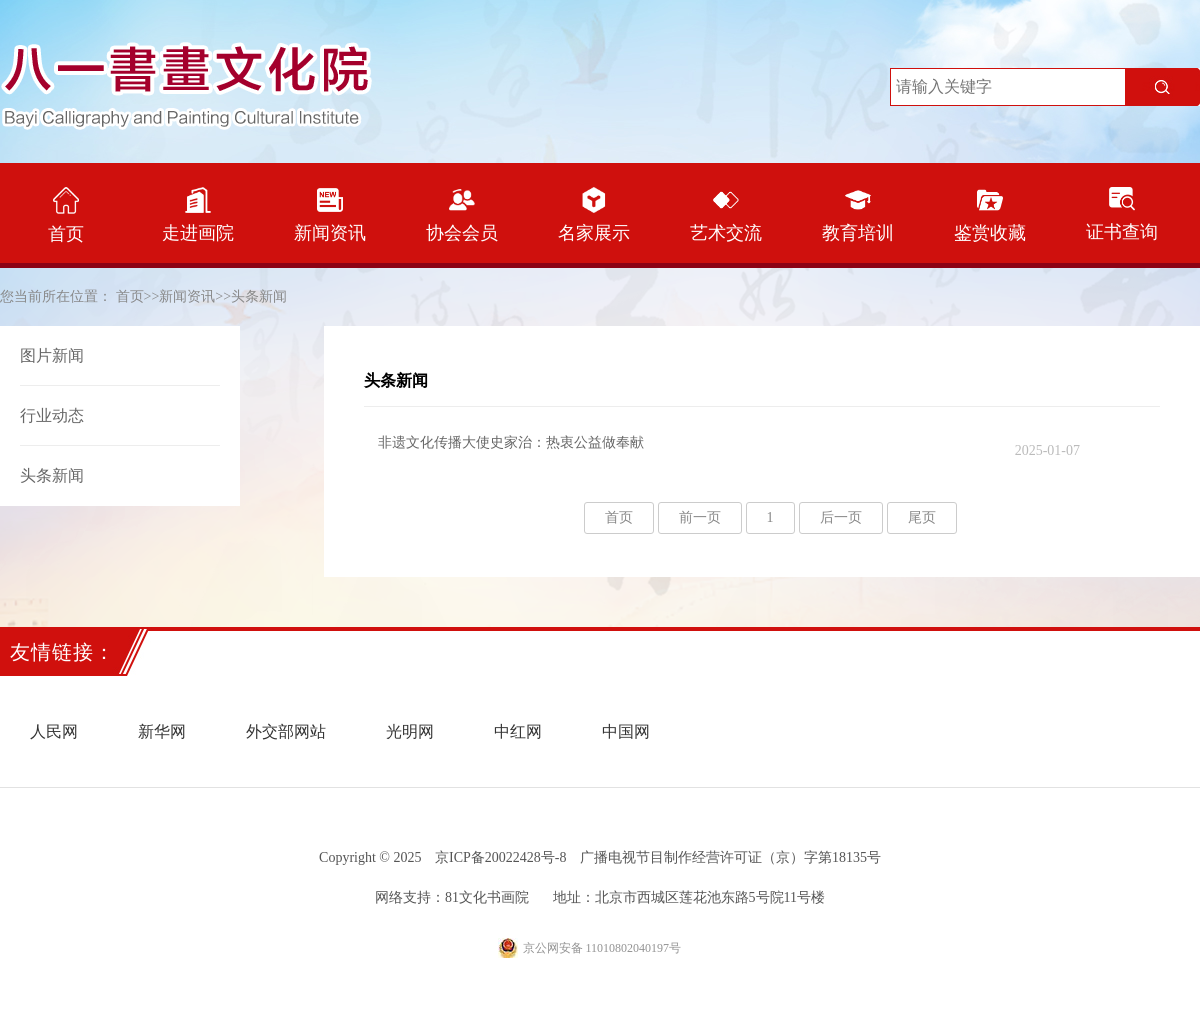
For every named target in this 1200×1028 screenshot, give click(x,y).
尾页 (922, 517)
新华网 (162, 731)
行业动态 (52, 415)
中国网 (626, 731)
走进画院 (198, 215)
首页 (66, 215)
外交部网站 (286, 731)
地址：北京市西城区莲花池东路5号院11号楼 (689, 897)
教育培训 (858, 215)
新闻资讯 (330, 215)
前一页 (700, 517)
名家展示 (594, 215)
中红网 (518, 731)
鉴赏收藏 (990, 215)
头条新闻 (259, 296)
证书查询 (1122, 214)
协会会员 (462, 215)
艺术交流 (726, 215)
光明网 (410, 731)
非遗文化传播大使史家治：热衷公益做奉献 (729, 447)
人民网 (54, 731)
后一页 (841, 517)
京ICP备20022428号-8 (500, 857)
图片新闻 (52, 355)
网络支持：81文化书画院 (452, 897)
